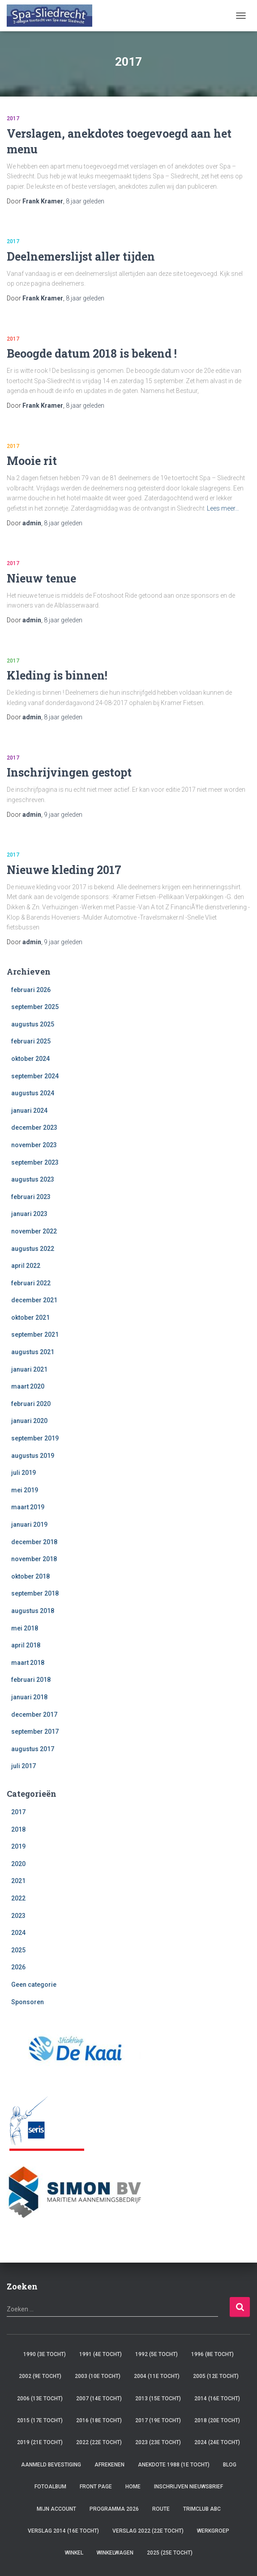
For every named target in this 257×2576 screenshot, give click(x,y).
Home (133, 2486)
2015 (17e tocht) (40, 2420)
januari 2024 (29, 1110)
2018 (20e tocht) (217, 2420)
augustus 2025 (32, 1024)
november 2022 (34, 1231)
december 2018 (34, 1542)
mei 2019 (24, 1490)
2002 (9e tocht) (40, 2376)
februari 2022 (31, 1283)
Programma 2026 (114, 2509)
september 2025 (35, 1006)
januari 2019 (29, 1524)
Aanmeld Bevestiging (51, 2465)
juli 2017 (23, 1765)
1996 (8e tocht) (212, 2354)
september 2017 (35, 1731)
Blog (229, 2465)
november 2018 (34, 1558)
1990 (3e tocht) (44, 2354)
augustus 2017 (32, 1749)
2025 (18, 1950)
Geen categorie (33, 1984)
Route (161, 2509)
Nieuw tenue (41, 578)
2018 (18, 1829)
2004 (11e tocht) (157, 2376)
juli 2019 (23, 1472)
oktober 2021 (30, 1317)
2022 (18, 1898)
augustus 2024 (32, 1093)
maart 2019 (27, 1507)
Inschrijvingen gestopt (69, 772)
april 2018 (25, 1645)
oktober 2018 (30, 1576)
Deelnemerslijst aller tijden (81, 256)
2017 (13, 118)
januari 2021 (29, 1369)
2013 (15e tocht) (158, 2398)
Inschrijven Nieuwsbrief (188, 2486)
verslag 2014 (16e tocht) (63, 2531)
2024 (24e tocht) (217, 2442)
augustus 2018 (32, 1610)
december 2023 (34, 1127)
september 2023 (35, 1162)
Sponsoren (27, 2002)
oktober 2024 (30, 1058)
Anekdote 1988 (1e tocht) (174, 2465)
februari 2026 (31, 989)
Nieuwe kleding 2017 (64, 869)
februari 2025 (31, 1041)
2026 (18, 1967)
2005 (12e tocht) (216, 2376)
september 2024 (35, 1076)
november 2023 (34, 1145)
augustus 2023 (32, 1179)
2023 (18, 1915)
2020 (18, 1863)
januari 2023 (29, 1213)
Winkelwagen (115, 2553)
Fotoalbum (50, 2486)
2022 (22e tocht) (99, 2442)
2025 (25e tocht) (170, 2553)
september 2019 (35, 1438)
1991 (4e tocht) (100, 2354)
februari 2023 (31, 1196)
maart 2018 (27, 1662)
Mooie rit (32, 460)
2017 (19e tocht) (158, 2420)
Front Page (96, 2486)
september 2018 (35, 1593)
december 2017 (34, 1714)
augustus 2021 (32, 1352)
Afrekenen (109, 2465)
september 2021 (35, 1334)
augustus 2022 (32, 1248)
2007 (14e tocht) (99, 2398)
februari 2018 (31, 1679)
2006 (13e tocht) (40, 2398)
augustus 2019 (32, 1455)
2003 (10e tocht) (97, 2376)
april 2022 (25, 1265)
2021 (18, 1880)
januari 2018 (29, 1697)
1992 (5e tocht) (156, 2354)
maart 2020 (27, 1386)
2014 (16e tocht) (217, 2398)
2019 (18, 1846)
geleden (85, 201)
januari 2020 (29, 1420)
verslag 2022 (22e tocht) (148, 2531)
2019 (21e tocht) (40, 2442)
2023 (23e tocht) (158, 2442)
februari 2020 (31, 1403)
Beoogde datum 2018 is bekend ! (92, 353)
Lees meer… (223, 508)
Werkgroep (213, 2531)
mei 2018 (24, 1628)
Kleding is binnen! (57, 675)
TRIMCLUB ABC (202, 2509)
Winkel (74, 2553)
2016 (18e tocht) (99, 2420)
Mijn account (56, 2509)
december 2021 (34, 1300)
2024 (18, 1932)
